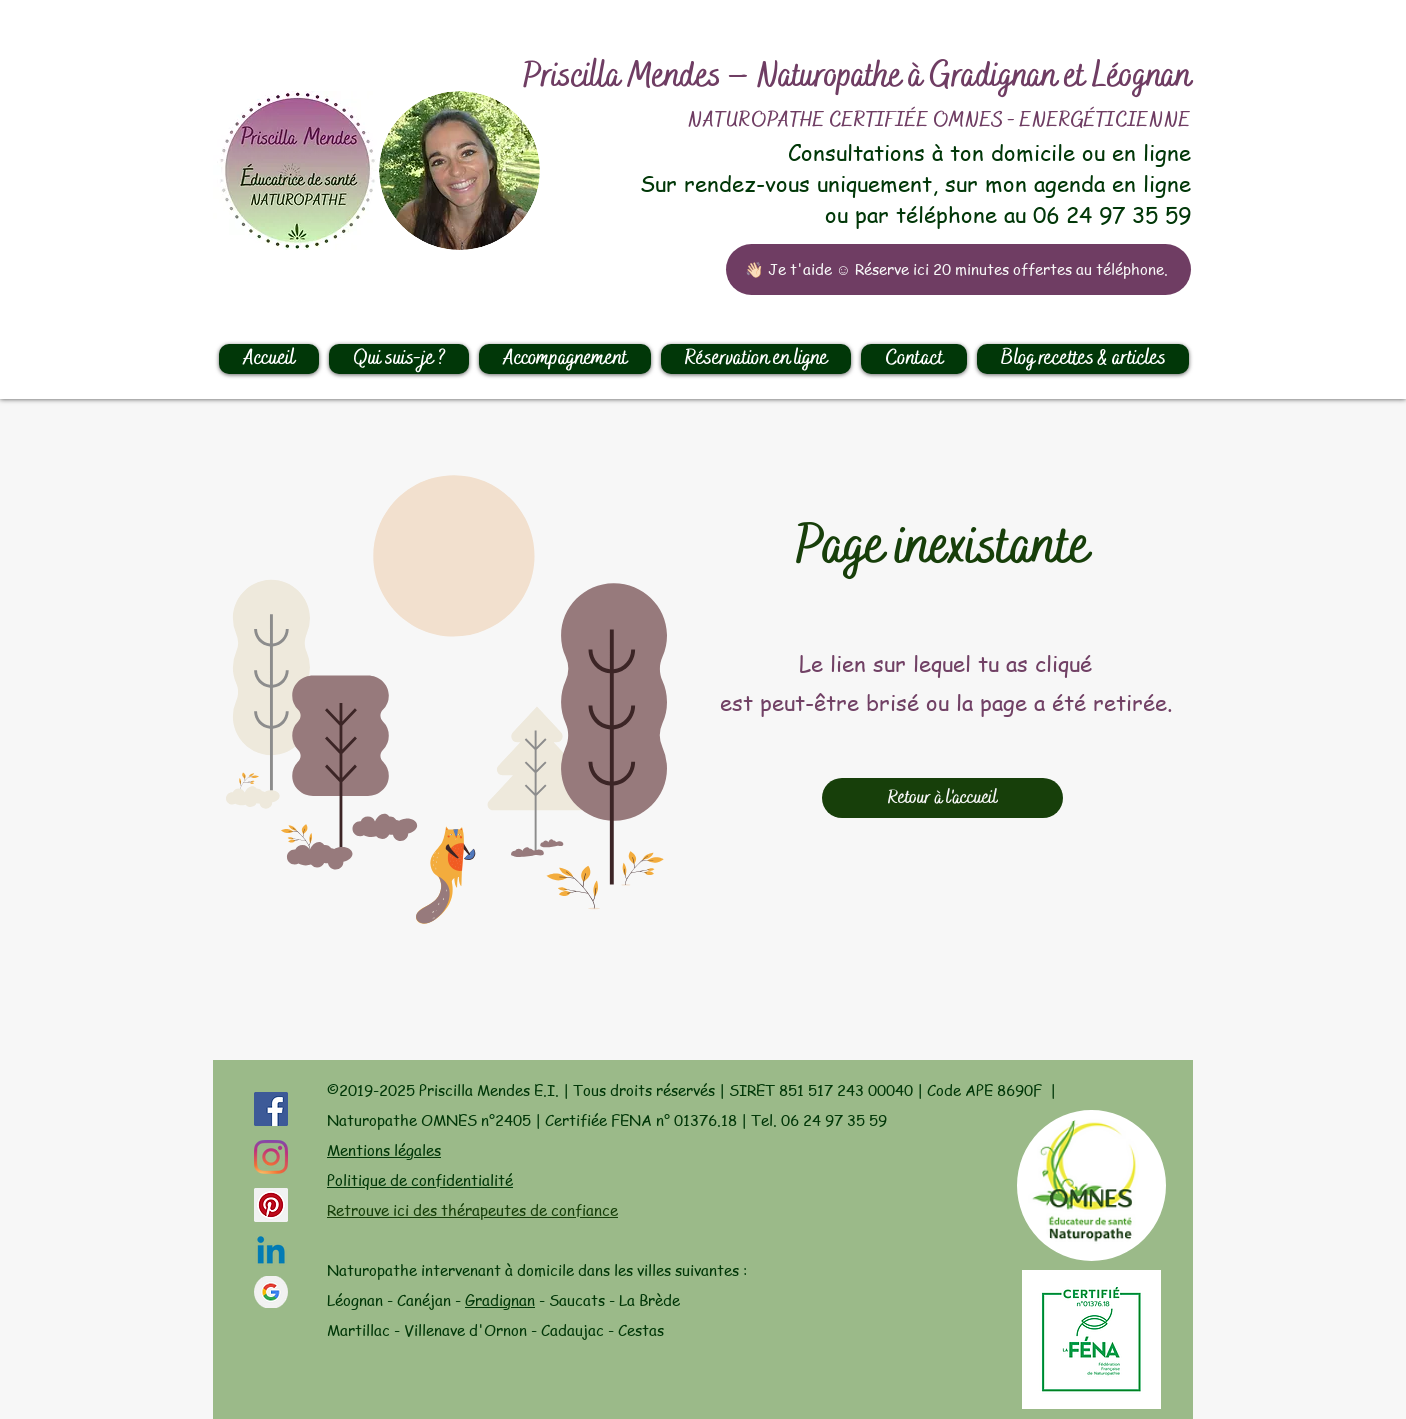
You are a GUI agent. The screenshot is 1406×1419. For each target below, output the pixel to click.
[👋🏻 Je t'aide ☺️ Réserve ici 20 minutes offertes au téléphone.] (958, 269)
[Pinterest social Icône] (271, 1205)
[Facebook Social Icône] (271, 1109)
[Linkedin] (271, 1253)
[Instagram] (271, 1157)
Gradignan (500, 1300)
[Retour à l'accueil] (942, 798)
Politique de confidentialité (420, 1180)
